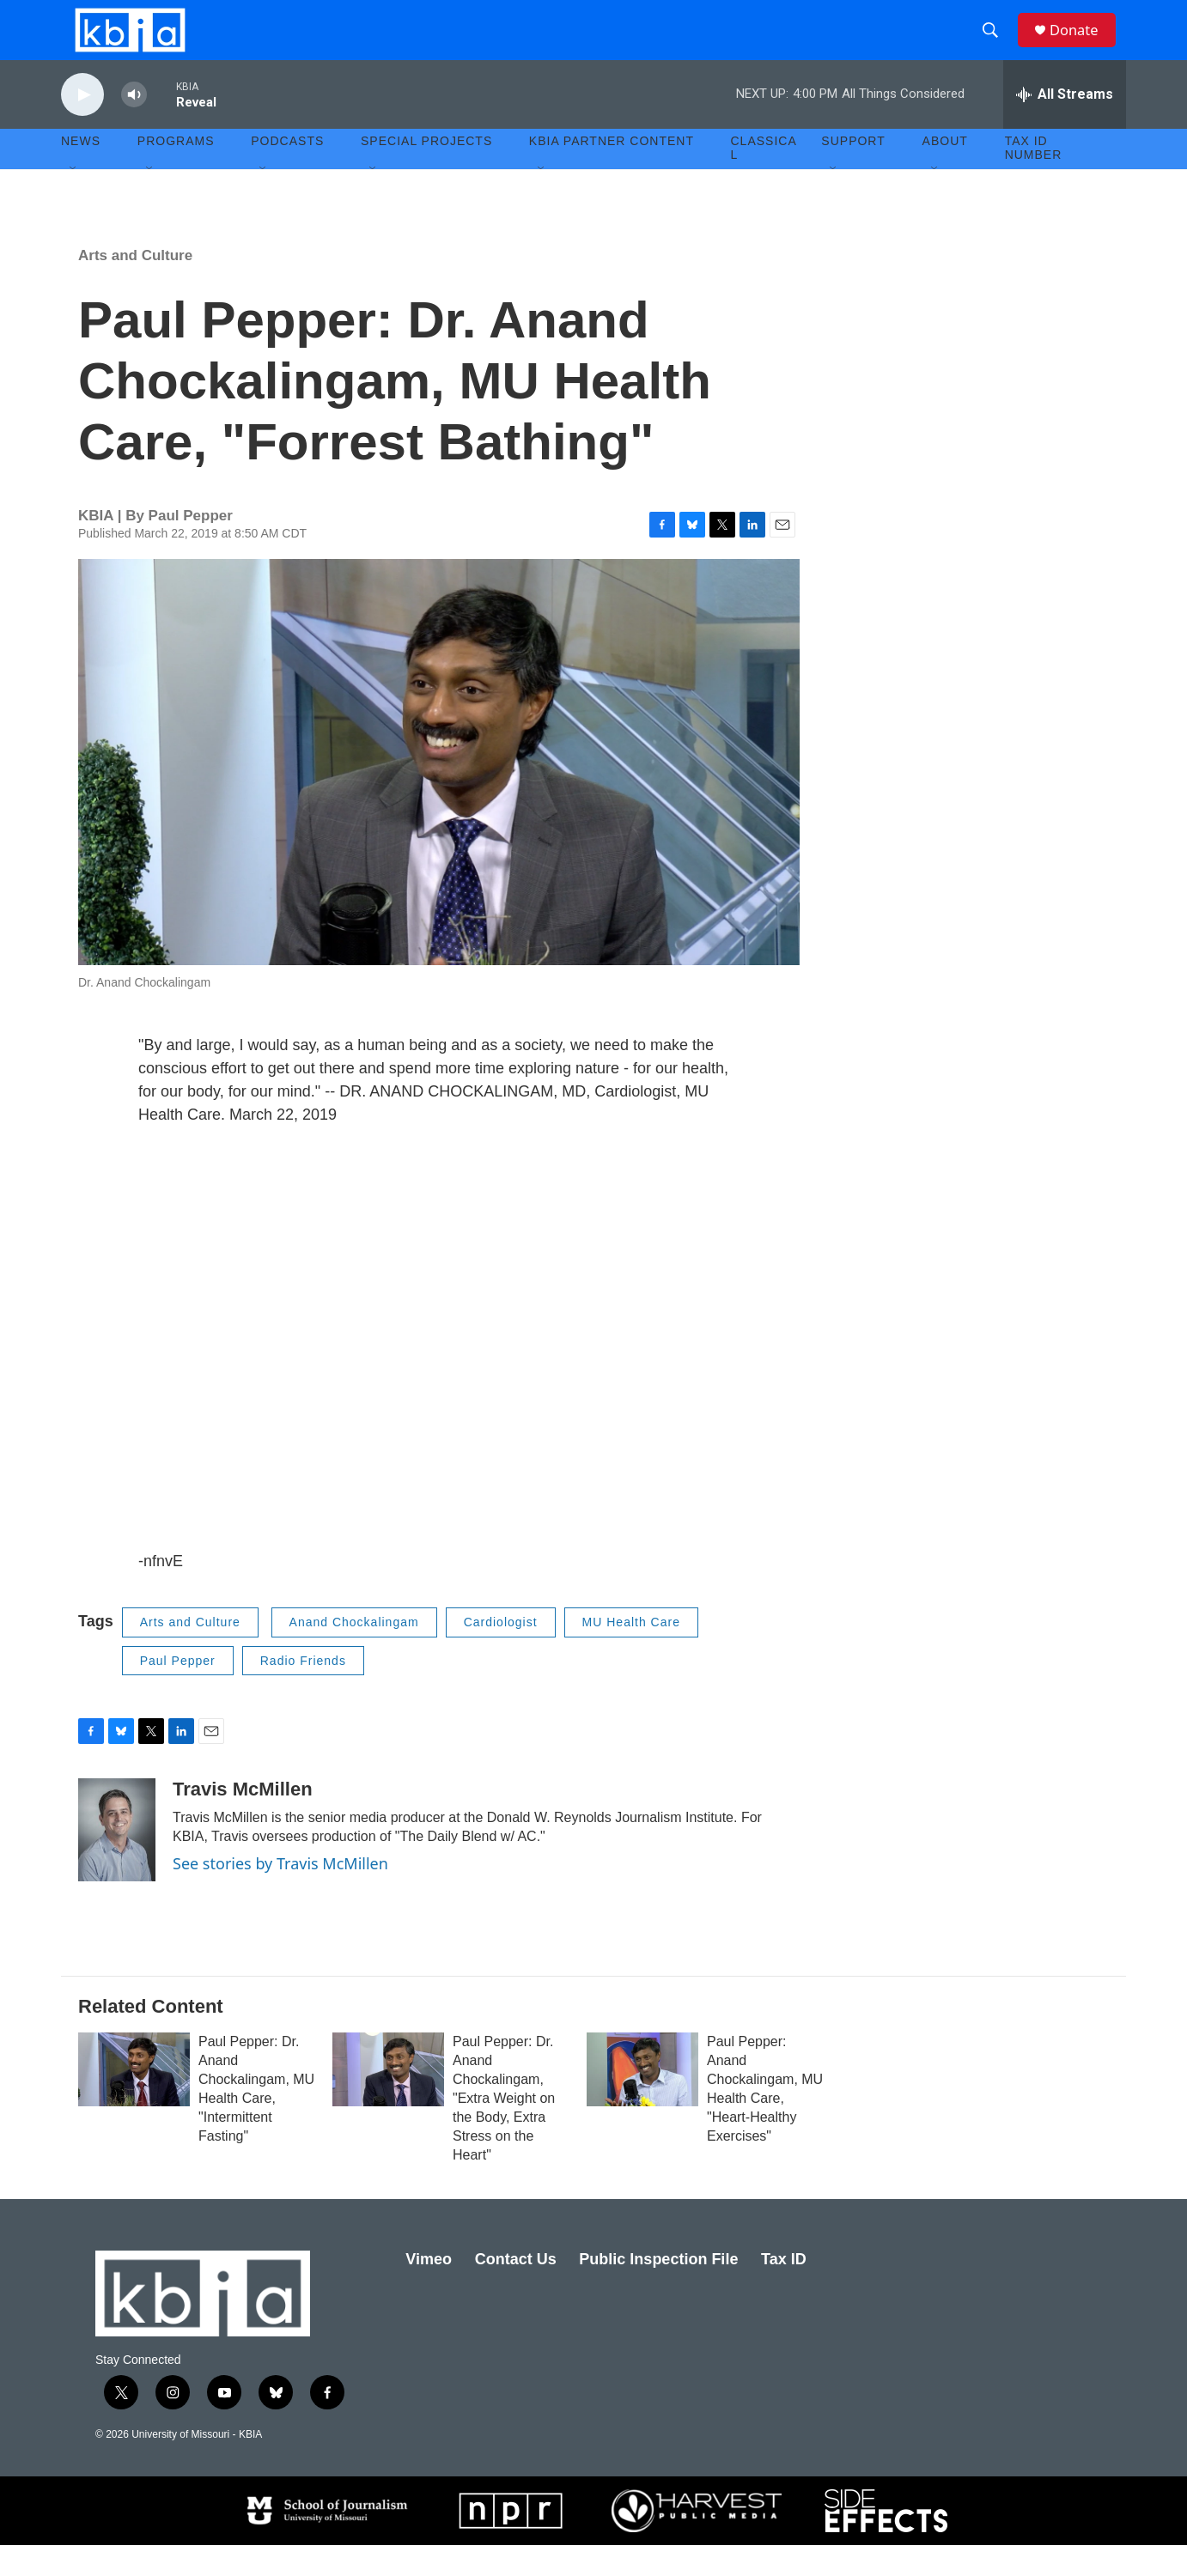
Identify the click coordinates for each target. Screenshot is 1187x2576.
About (945, 172)
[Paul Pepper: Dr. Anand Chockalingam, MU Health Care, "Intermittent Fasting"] (134, 2099)
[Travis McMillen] (116, 1859)
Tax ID (784, 2289)
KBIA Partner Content (611, 172)
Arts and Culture (135, 285)
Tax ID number (1033, 178)
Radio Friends (303, 1691)
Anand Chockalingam (354, 1652)
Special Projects (426, 172)
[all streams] (1064, 124)
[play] (82, 125)
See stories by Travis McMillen (280, 1893)
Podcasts (287, 172)
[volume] (134, 125)
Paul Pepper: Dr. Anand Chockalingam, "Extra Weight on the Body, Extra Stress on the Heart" (504, 2128)
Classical (764, 178)
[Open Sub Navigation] (74, 199)
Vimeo (428, 2289)
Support (853, 172)
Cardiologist (501, 1652)
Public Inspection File (658, 2289)
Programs (176, 172)
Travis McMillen (243, 1819)
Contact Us (516, 2289)
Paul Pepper (178, 1691)
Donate (1082, 45)
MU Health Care (631, 1652)
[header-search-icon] (996, 45)
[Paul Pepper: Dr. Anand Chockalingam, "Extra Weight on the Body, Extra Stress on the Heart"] (388, 2099)
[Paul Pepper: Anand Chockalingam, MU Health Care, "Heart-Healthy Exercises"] (642, 2099)
